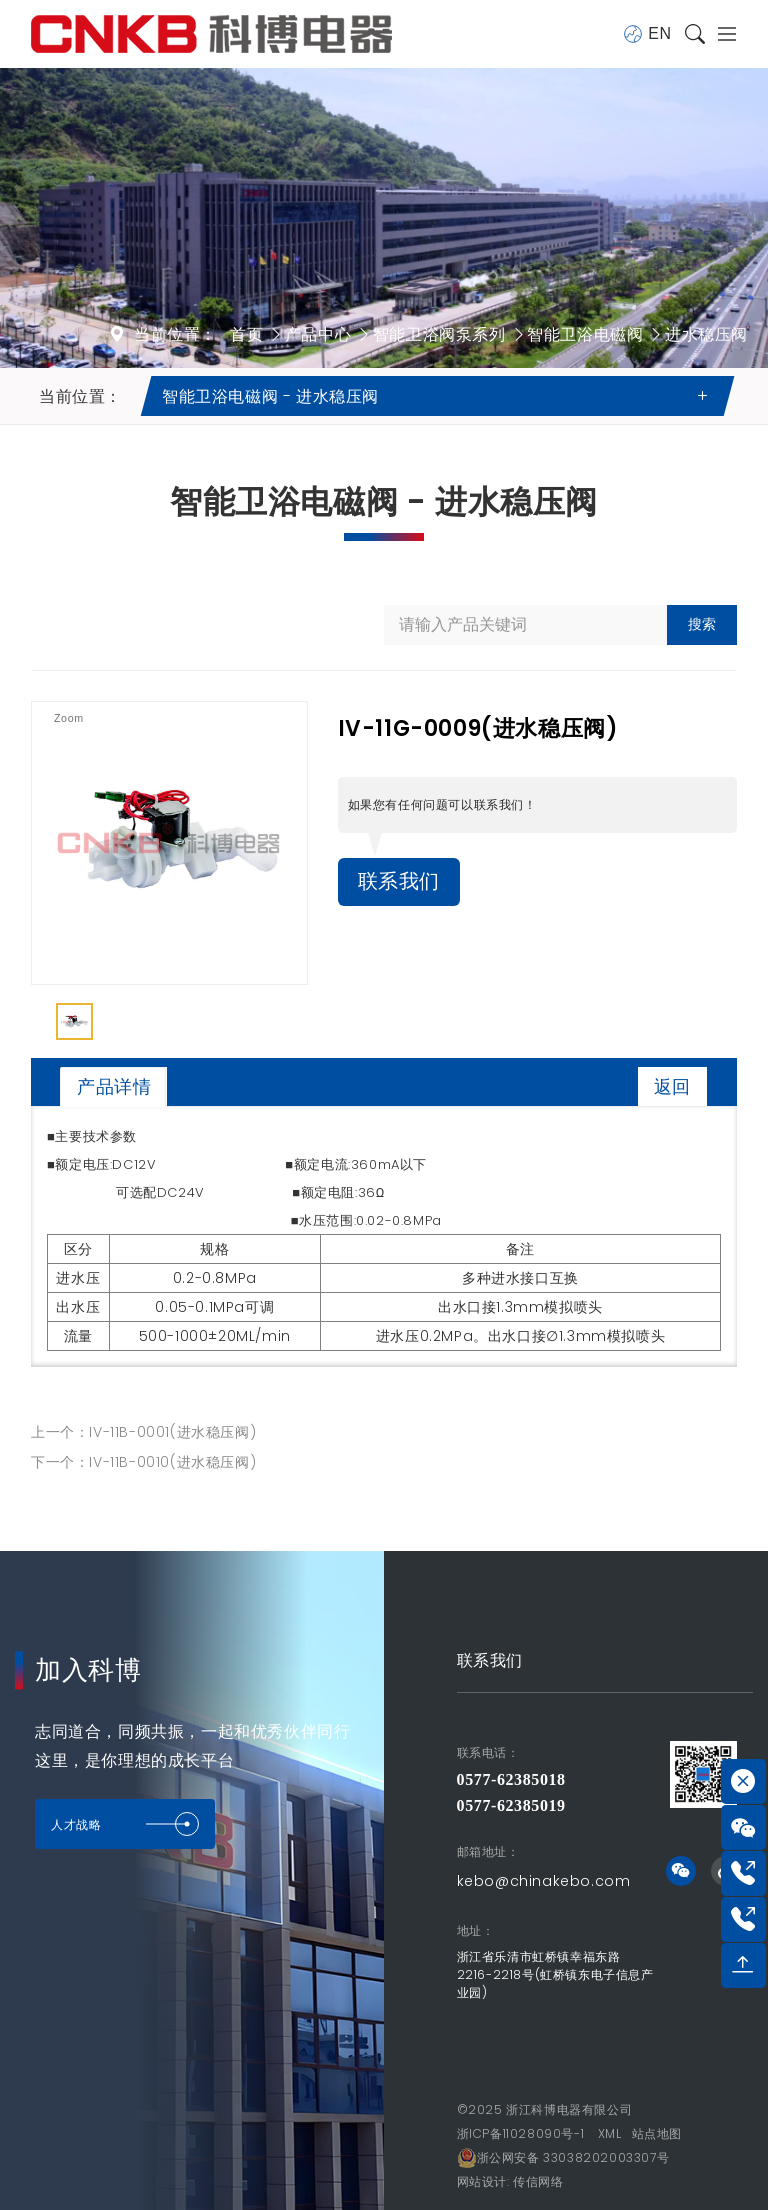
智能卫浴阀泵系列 (439, 334)
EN (647, 34)
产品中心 (318, 334)
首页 (246, 334)
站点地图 (657, 2133)
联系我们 (399, 882)
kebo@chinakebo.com (544, 1881)
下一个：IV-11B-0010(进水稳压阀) (143, 1462)
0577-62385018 (511, 1779)
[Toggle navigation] (721, 34)
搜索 (702, 624)
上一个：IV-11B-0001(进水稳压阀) (143, 1432)
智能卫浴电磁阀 (585, 334)
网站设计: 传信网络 (510, 2181)
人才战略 (125, 1824)
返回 (672, 1086)
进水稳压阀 (706, 334)
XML (610, 2133)
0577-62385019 (511, 1805)
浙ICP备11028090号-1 (521, 2133)
